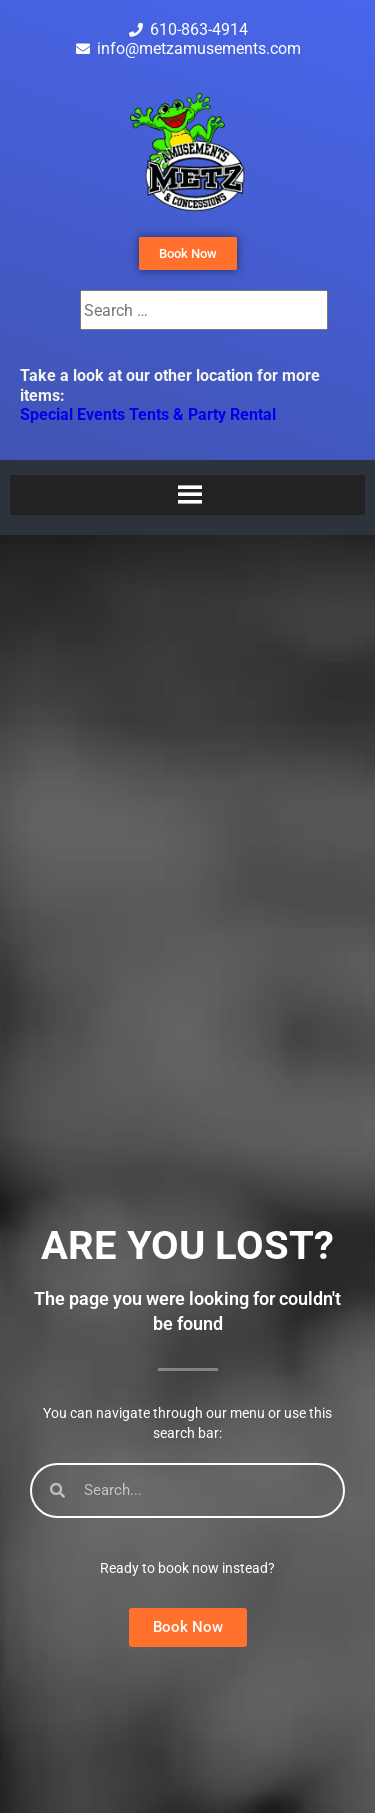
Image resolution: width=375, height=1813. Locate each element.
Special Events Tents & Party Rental (148, 414)
